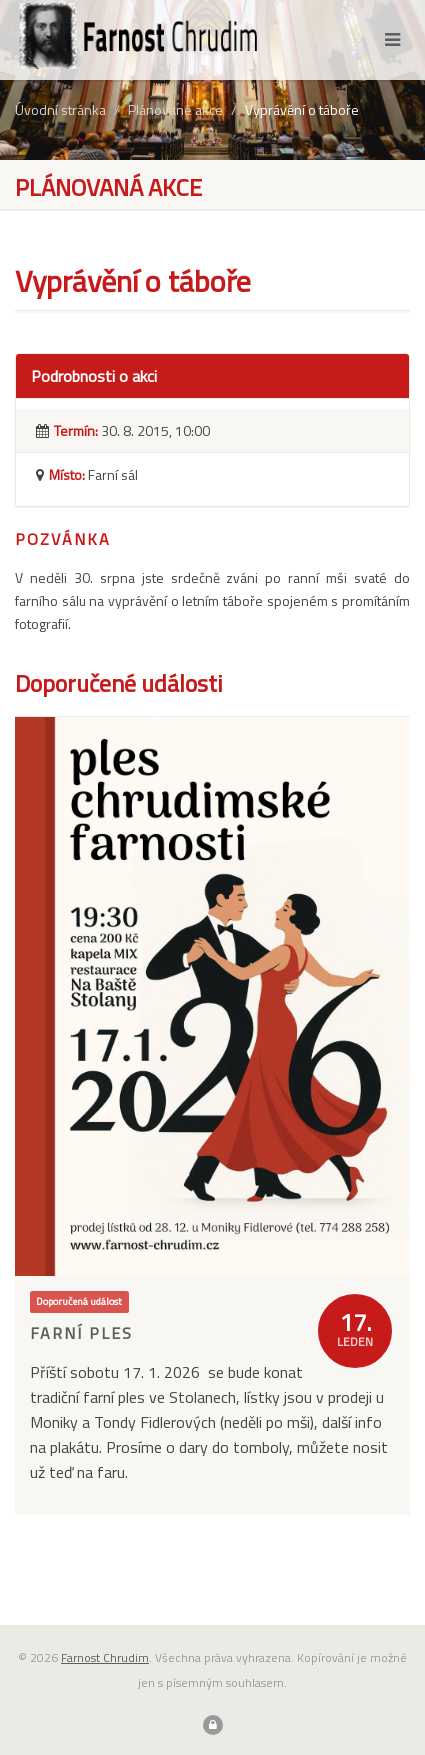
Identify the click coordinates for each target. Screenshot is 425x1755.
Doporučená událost (79, 1302)
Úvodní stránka (60, 109)
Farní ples (81, 1333)
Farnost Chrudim (105, 1657)
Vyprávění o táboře (302, 109)
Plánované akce (175, 109)
